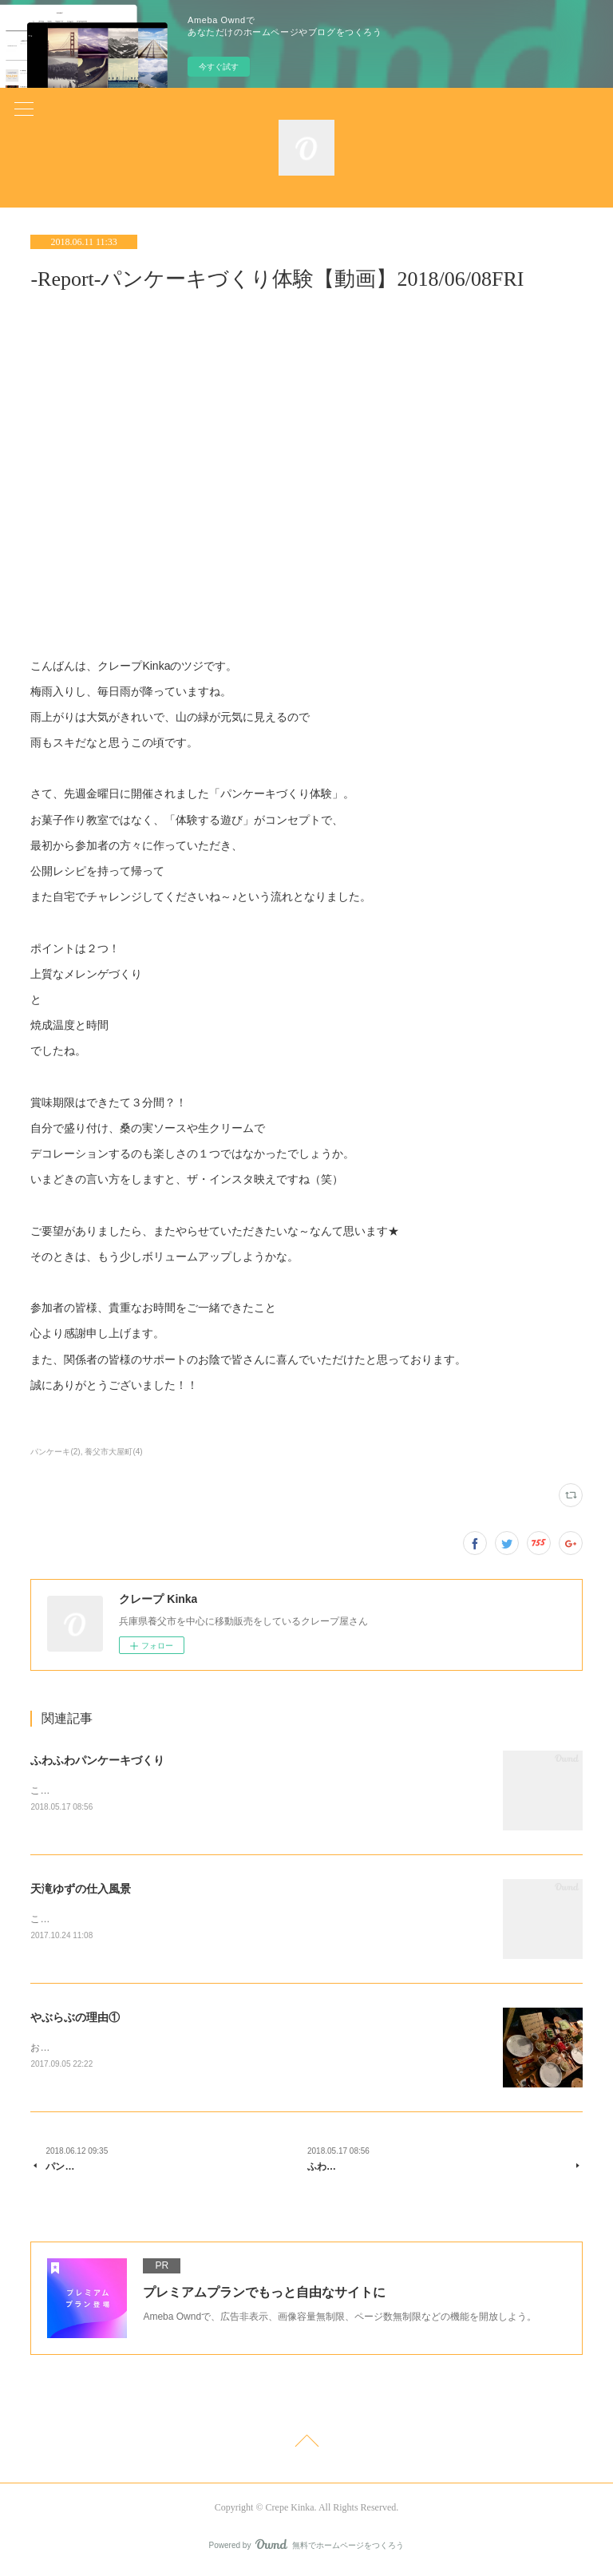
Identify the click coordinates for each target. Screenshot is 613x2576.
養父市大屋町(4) (113, 1451)
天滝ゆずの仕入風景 (80, 1889)
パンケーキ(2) (55, 1451)
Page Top (306, 2446)
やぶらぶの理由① (75, 2019)
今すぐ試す (219, 66)
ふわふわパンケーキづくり (97, 1760)
